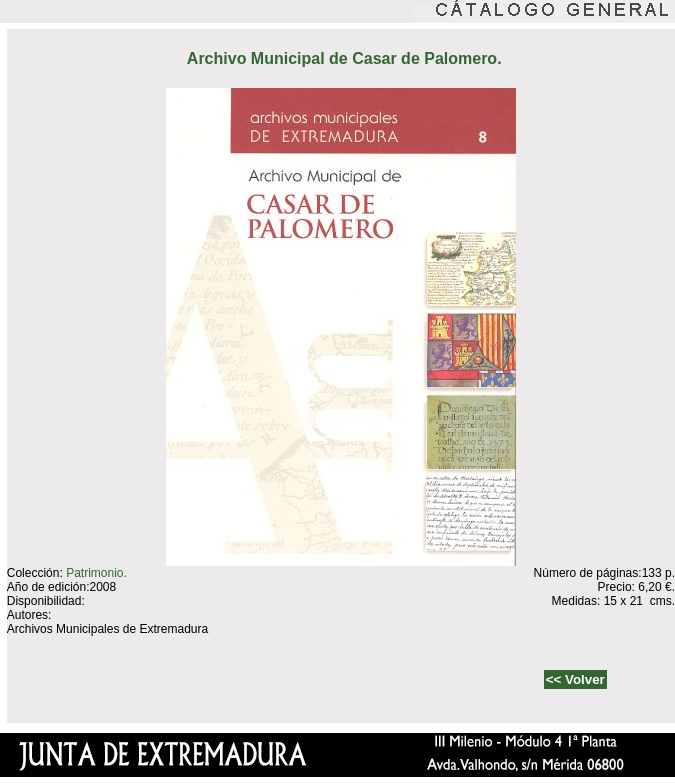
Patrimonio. (96, 573)
